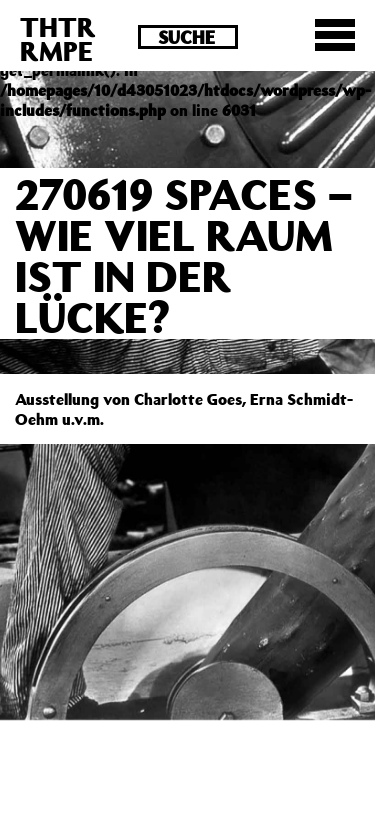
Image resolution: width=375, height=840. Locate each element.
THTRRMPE (58, 38)
